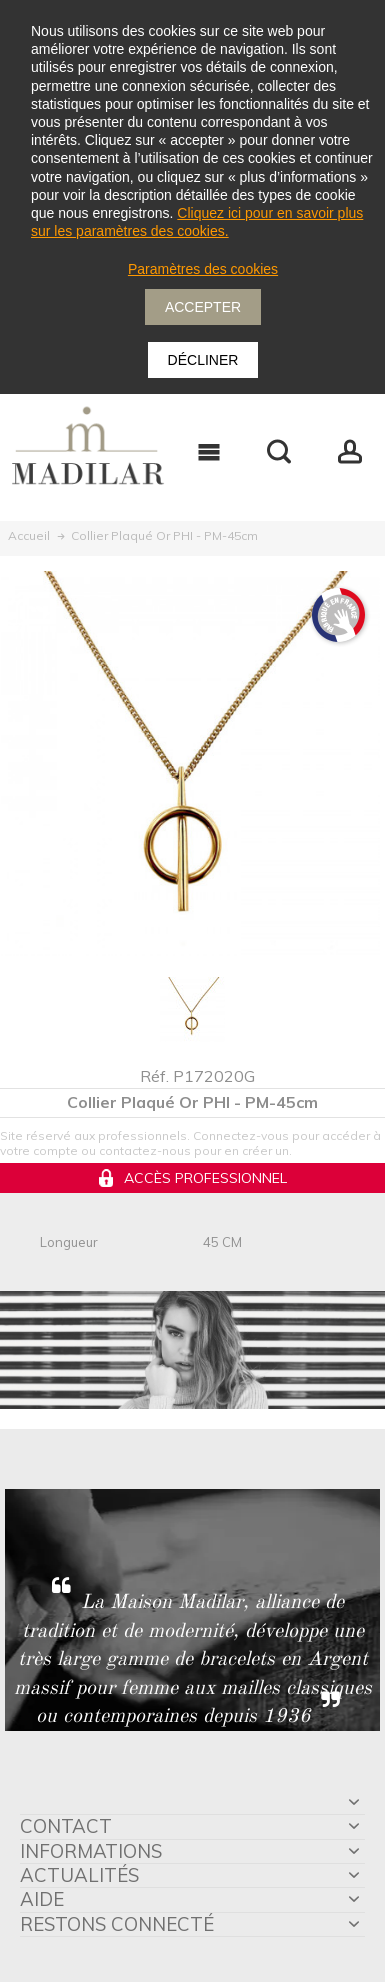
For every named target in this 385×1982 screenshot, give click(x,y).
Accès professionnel (205, 1178)
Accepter (203, 307)
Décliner (203, 360)
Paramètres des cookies (203, 269)
